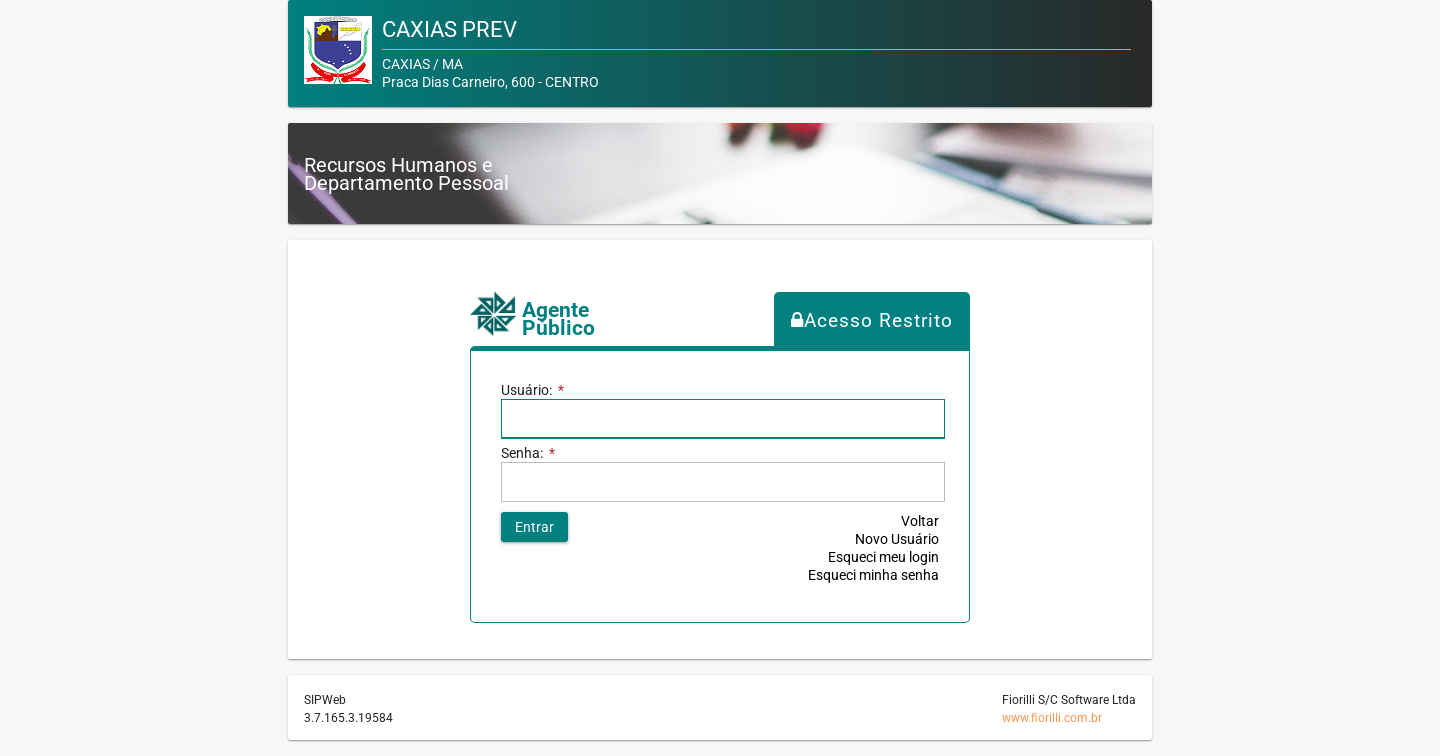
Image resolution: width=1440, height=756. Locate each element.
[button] (534, 527)
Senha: (528, 453)
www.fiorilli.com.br (1052, 718)
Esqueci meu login (883, 557)
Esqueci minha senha (873, 575)
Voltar (920, 521)
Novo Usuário (897, 539)
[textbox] (722, 482)
